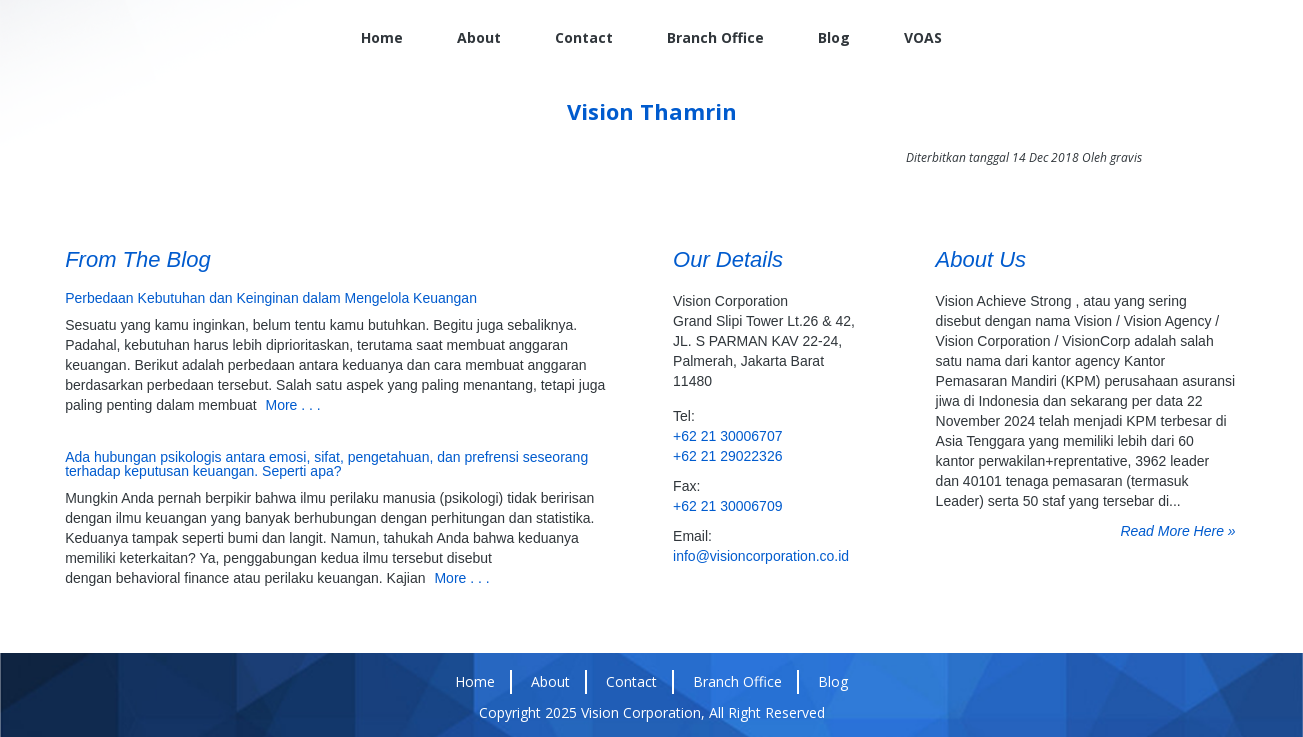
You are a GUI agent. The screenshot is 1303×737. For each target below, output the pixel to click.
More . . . (293, 405)
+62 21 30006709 (727, 506)
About (479, 37)
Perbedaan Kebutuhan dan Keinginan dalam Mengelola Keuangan (271, 298)
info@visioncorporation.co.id (761, 556)
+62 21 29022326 (727, 456)
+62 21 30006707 (727, 436)
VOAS (923, 37)
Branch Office (715, 37)
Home (382, 37)
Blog (834, 37)
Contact (584, 37)
